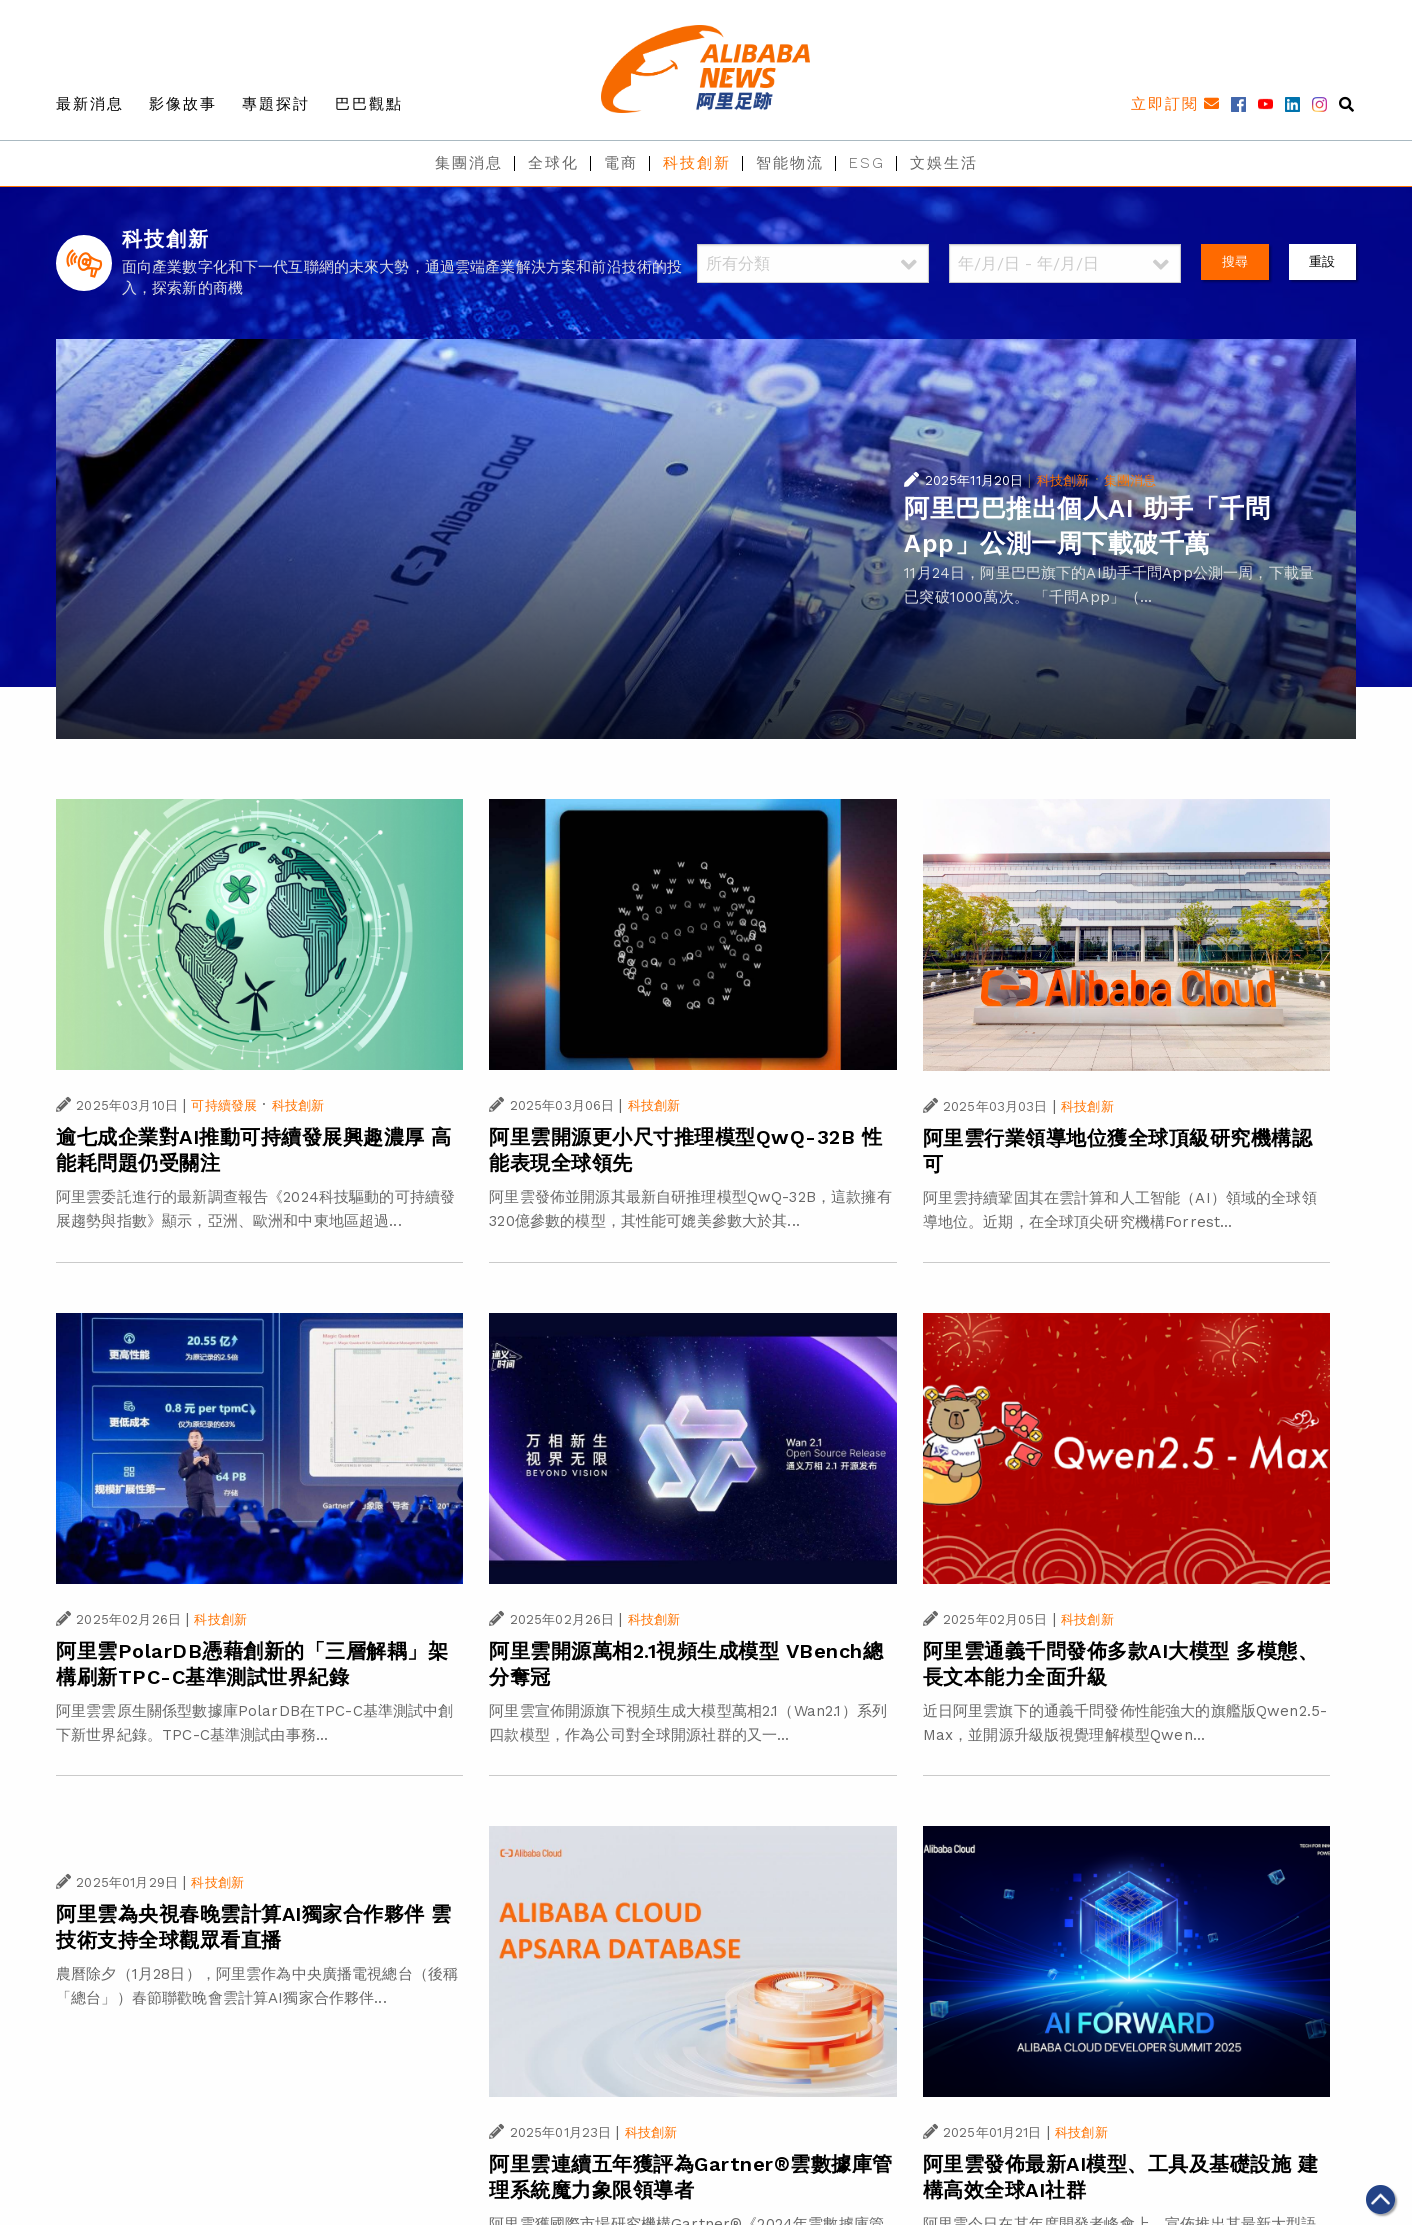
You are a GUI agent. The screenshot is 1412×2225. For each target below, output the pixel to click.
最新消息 (90, 104)
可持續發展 (224, 1105)
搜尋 (1235, 261)
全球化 (553, 163)
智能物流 (790, 163)
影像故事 (183, 104)
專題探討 (276, 104)
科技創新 (697, 163)
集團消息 (469, 163)
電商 (621, 163)
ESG (867, 163)
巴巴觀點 (369, 104)
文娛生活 (944, 163)
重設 (1322, 261)
